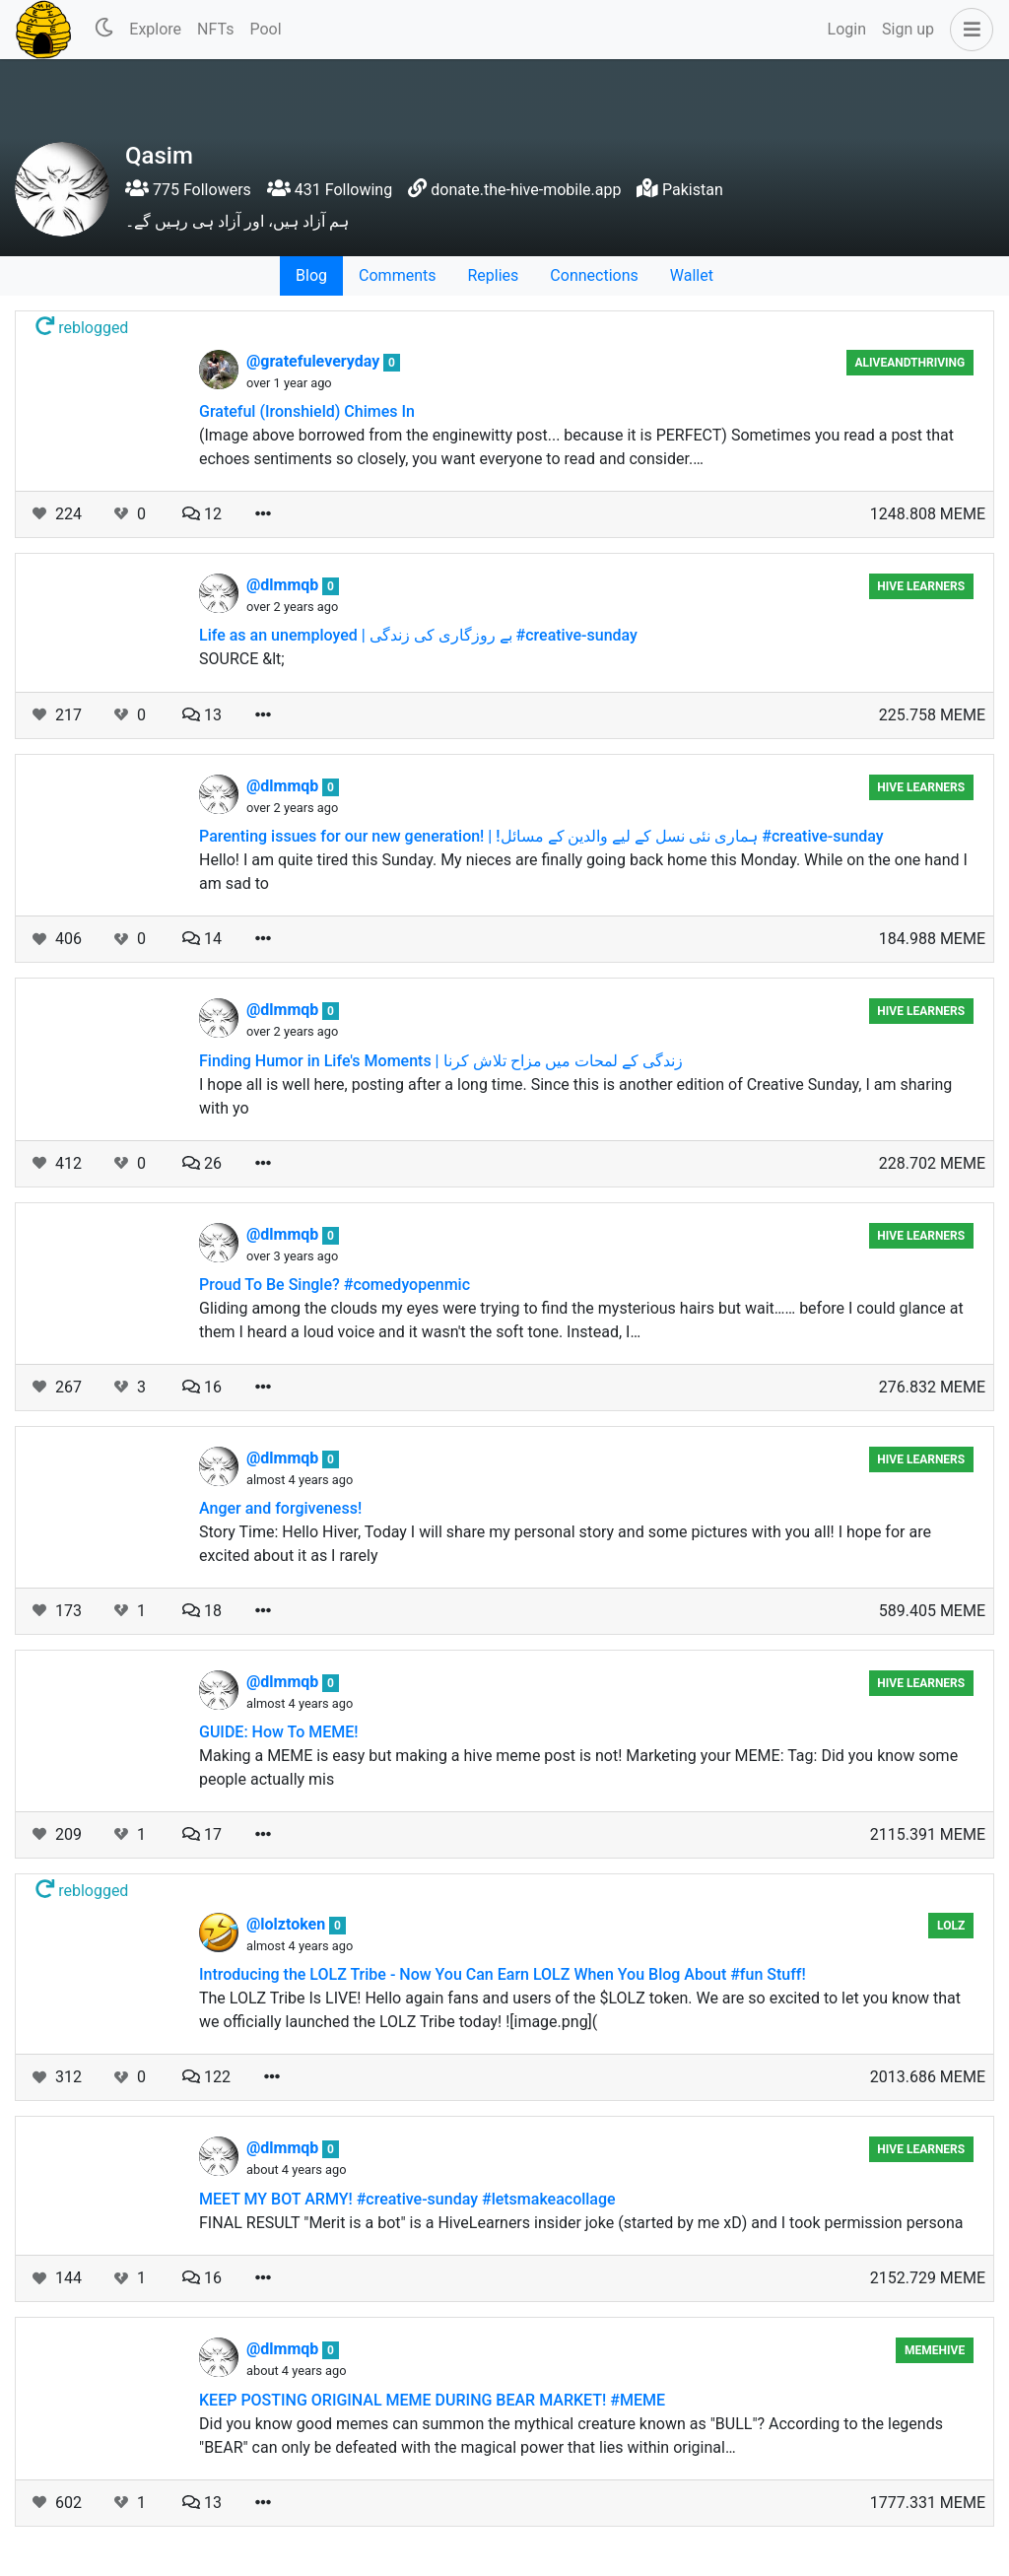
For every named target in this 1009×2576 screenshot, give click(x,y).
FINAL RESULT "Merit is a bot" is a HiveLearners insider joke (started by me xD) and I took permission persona (581, 2222)
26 (202, 1163)
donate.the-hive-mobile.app (526, 189)
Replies (492, 275)
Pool (265, 29)
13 (202, 715)
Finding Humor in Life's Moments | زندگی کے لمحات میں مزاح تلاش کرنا (441, 1060)
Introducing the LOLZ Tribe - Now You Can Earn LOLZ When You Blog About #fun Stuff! (502, 1974)
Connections (594, 275)
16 (202, 1387)
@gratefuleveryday (314, 361)
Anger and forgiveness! (280, 1508)
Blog (311, 275)
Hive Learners (921, 586)
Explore (155, 29)
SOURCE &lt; (242, 658)
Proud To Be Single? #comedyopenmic (334, 1284)
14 (202, 938)
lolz (951, 1925)
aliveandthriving (910, 363)
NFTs (215, 29)
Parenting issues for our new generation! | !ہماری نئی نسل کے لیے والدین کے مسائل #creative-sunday (541, 836)
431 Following (329, 189)
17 (202, 1834)
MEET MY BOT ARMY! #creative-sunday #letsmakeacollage (407, 2199)
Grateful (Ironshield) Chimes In (307, 411)
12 (202, 514)
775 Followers (188, 189)
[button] (967, 29)
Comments (397, 275)
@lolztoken (287, 1924)
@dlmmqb (284, 585)
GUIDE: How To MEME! (279, 1732)
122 (206, 2077)
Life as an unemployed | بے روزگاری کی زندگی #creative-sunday (418, 635)
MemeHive (935, 2350)
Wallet (691, 275)
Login (847, 29)
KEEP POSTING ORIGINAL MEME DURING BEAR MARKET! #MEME (432, 2400)
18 (202, 1610)
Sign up (908, 29)
